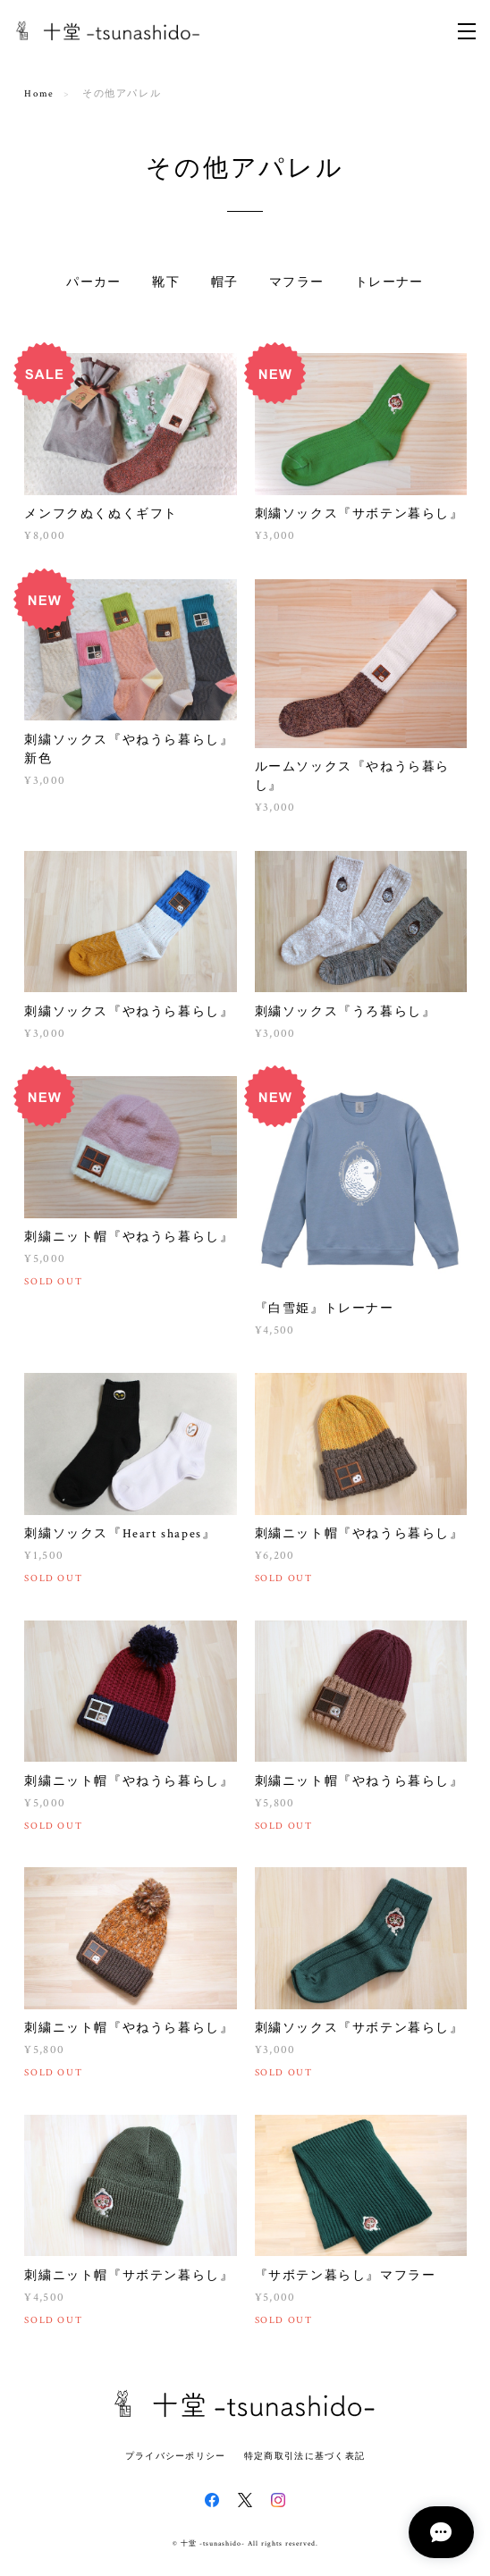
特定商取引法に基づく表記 (304, 2456)
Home (39, 94)
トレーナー (389, 282)
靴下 (166, 282)
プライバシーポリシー (175, 2456)
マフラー (297, 282)
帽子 (225, 282)
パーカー (94, 282)
